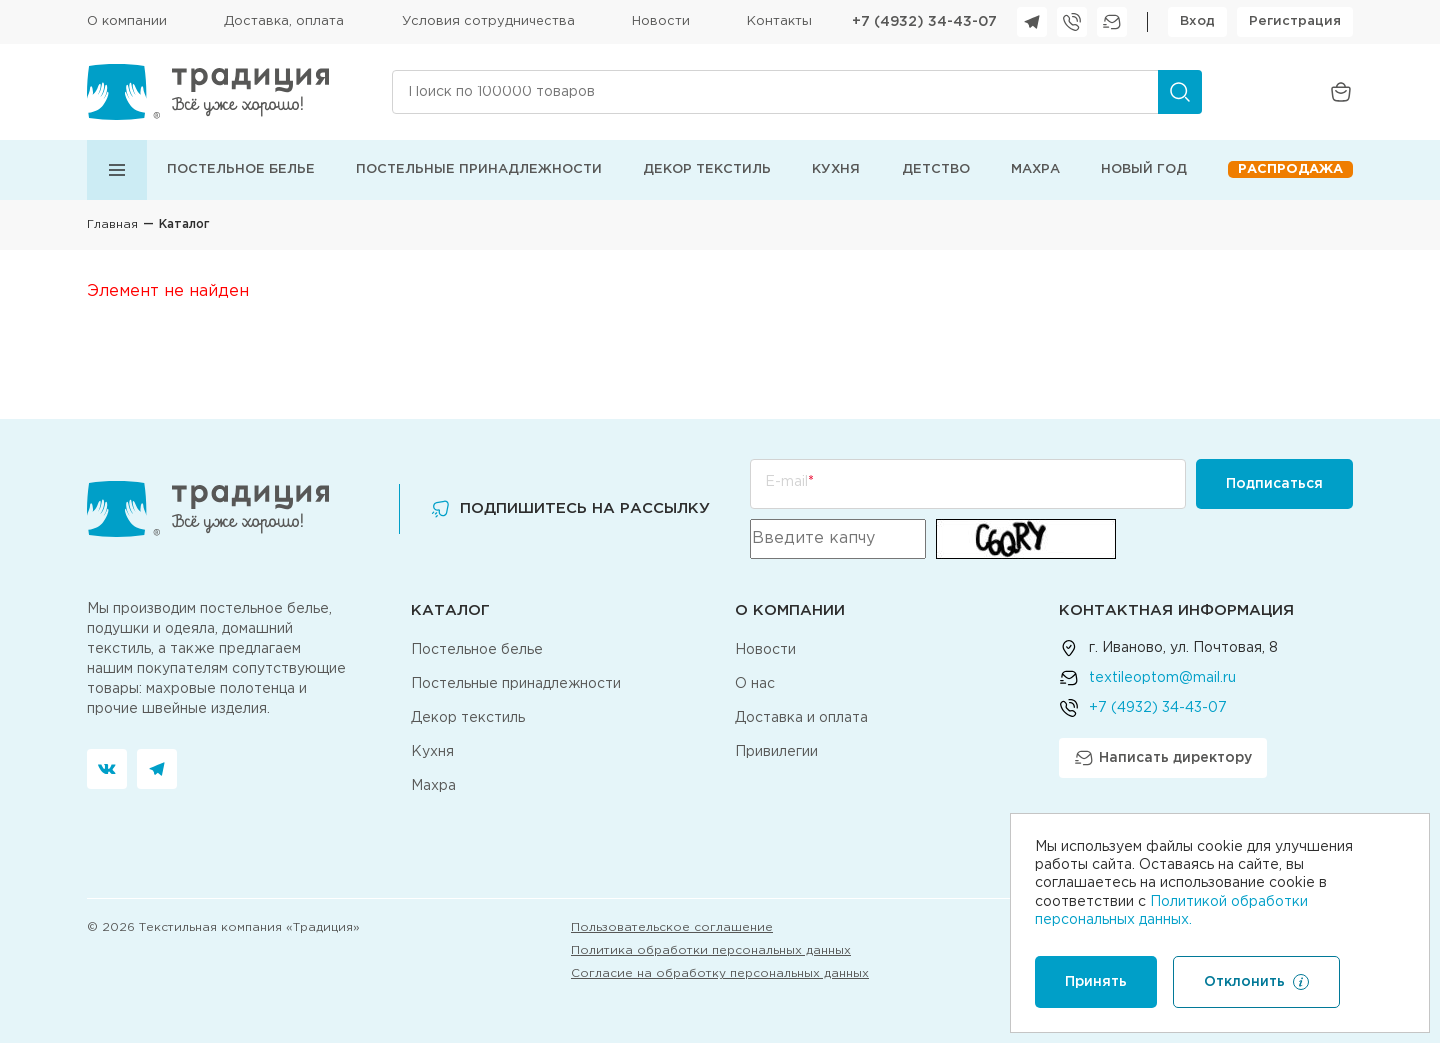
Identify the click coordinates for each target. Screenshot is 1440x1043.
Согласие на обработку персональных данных (720, 973)
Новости (661, 21)
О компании (127, 21)
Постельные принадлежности (479, 169)
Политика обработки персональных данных (711, 950)
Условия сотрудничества (488, 21)
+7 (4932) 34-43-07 (924, 22)
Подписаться (1274, 484)
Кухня (836, 169)
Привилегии (776, 752)
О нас (755, 684)
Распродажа (1290, 169)
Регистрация (1295, 21)
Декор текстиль (707, 169)
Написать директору (1163, 758)
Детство (936, 169)
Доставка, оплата (284, 21)
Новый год (1144, 169)
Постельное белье (241, 169)
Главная (112, 224)
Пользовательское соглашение (672, 927)
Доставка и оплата (801, 718)
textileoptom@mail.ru (1162, 678)
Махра (1035, 169)
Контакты (779, 21)
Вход (1197, 21)
